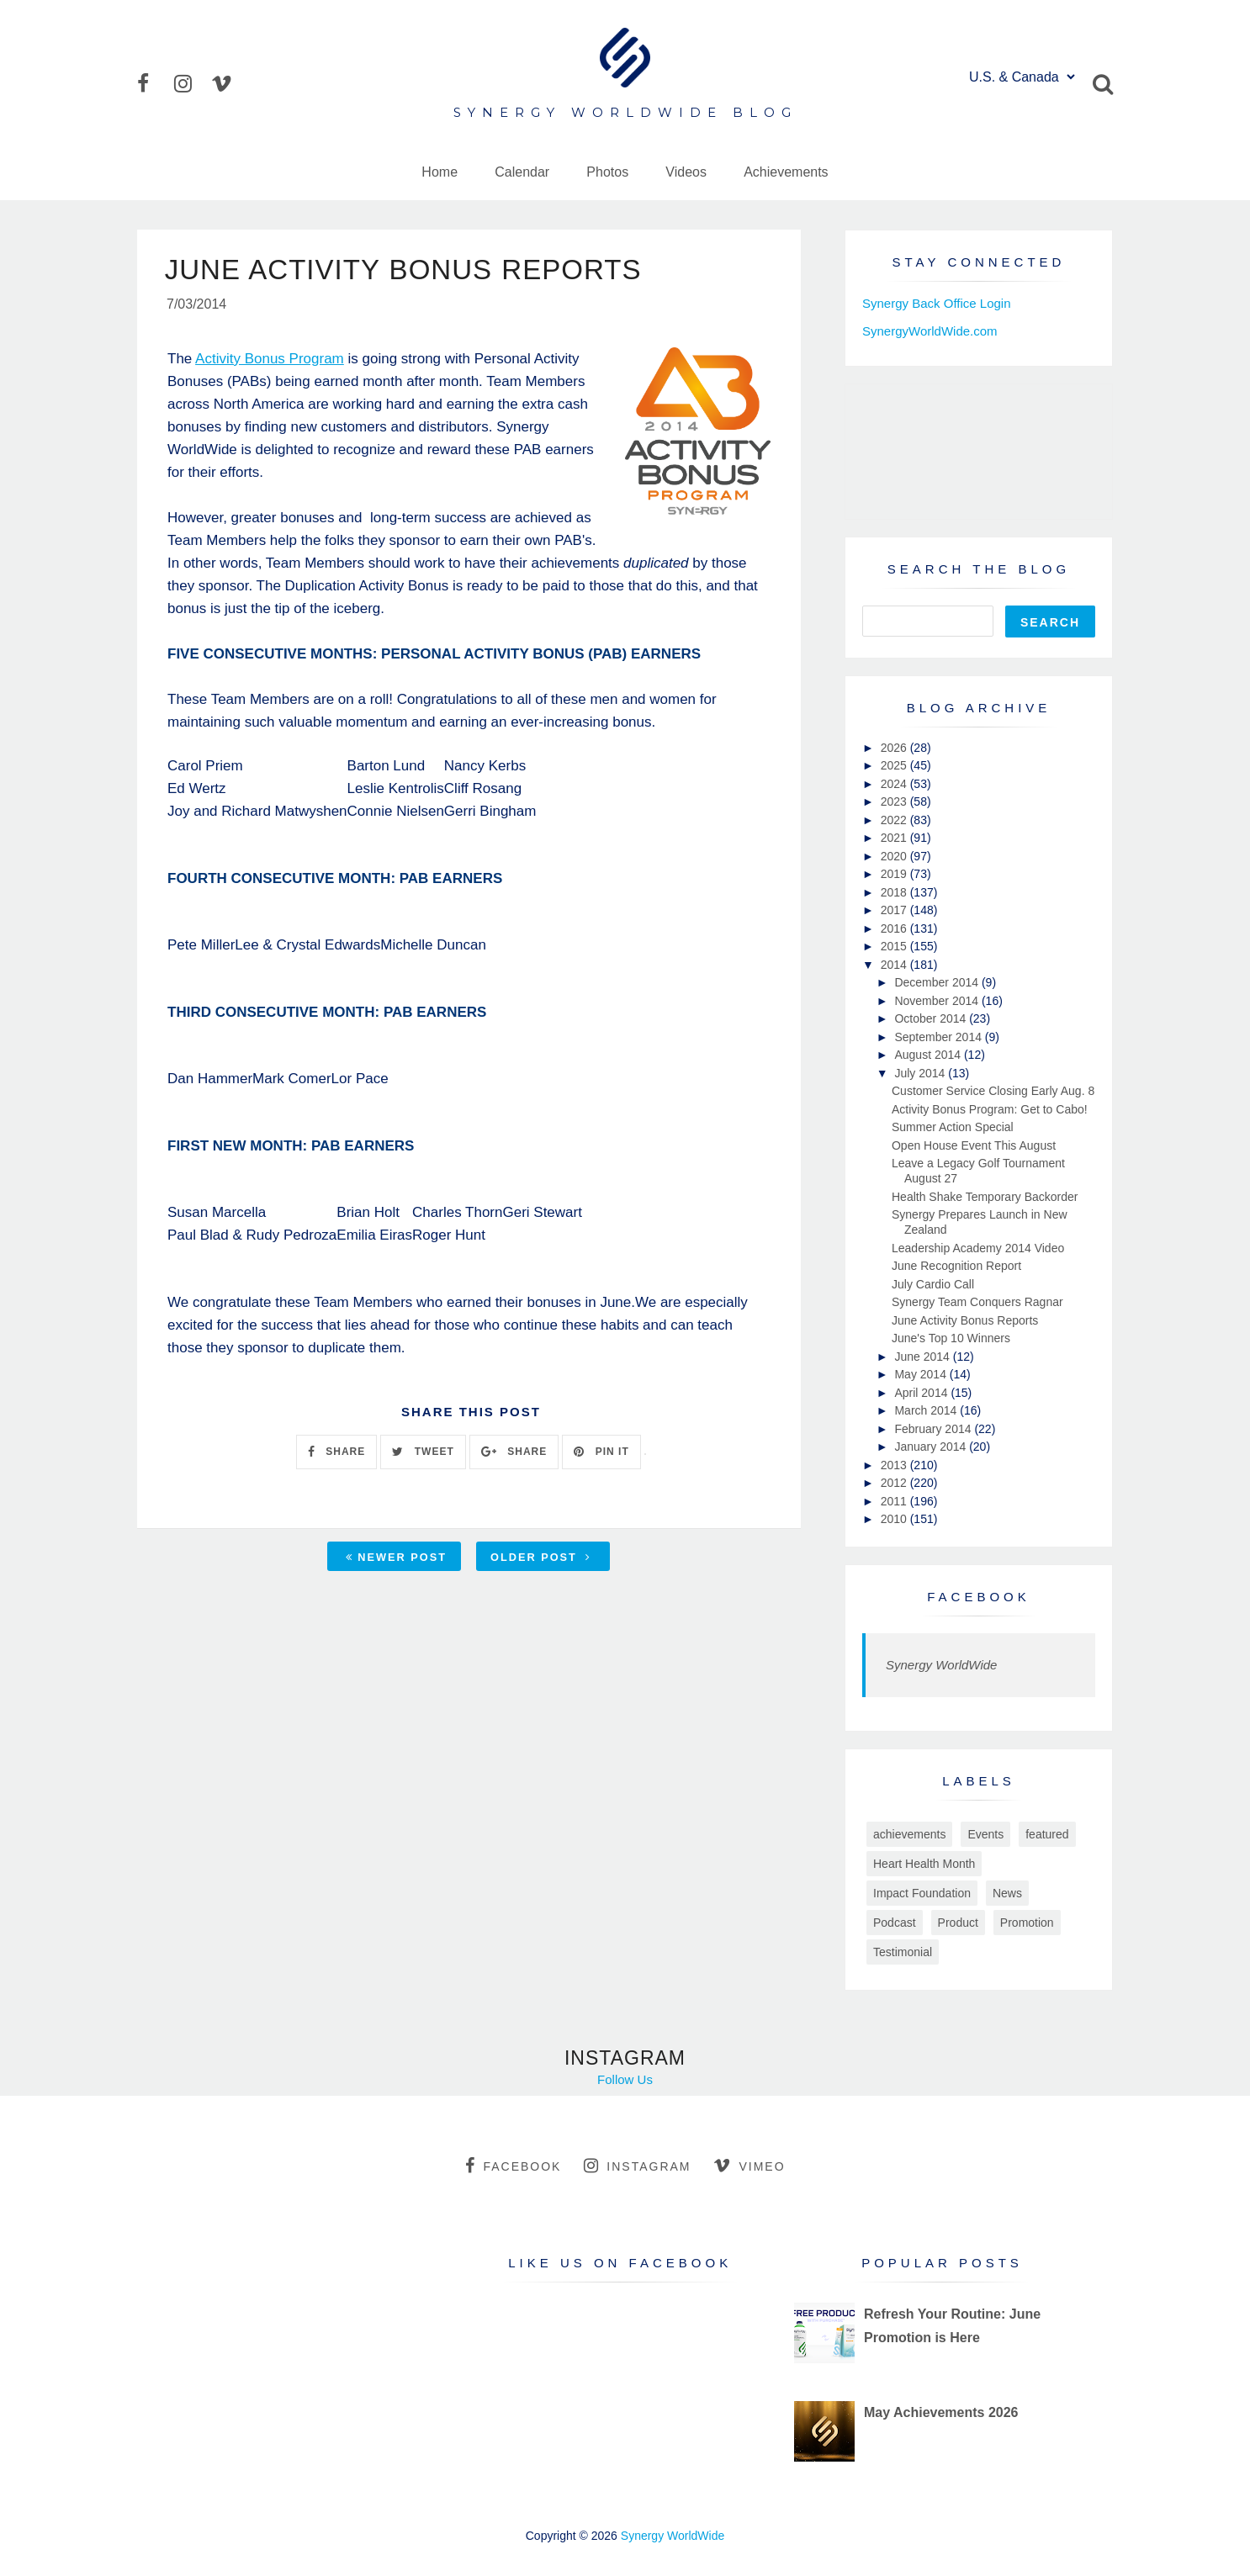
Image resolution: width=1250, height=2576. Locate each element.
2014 (895, 964)
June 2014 (923, 1356)
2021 (895, 837)
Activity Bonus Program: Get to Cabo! (990, 1109)
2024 (895, 784)
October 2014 (931, 1018)
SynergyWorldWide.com (930, 331)
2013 (895, 1465)
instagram (637, 2165)
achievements (909, 1834)
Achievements (786, 172)
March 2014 (927, 1410)
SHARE (336, 1453)
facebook (513, 2165)
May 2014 (921, 1374)
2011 (895, 1501)
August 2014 (929, 1054)
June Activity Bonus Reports (965, 1320)
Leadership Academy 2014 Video (978, 1248)
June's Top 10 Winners (951, 1338)
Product (958, 1922)
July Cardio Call (933, 1284)
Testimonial (902, 1952)
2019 (895, 874)
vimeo (749, 2165)
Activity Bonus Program (269, 360)
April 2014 (922, 1392)
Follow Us (625, 2079)
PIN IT (601, 1453)
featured (1046, 1834)
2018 (895, 892)
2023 (895, 801)
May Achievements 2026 (941, 2412)
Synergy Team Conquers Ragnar (977, 1302)
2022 (895, 820)
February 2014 (934, 1429)
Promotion (1027, 1922)
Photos (607, 172)
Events (985, 1834)
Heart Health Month (924, 1863)
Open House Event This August (974, 1145)
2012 (895, 1482)
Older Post (540, 1558)
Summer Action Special (953, 1127)
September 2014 (939, 1037)
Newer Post (396, 1558)
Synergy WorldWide (941, 1665)
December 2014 (938, 982)
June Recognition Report (956, 1265)
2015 (895, 946)
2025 (895, 765)
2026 (895, 747)
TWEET (422, 1453)
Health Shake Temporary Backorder (985, 1196)
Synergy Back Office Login (936, 303)
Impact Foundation (922, 1893)
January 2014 (931, 1446)
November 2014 (938, 1001)
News (1007, 1893)
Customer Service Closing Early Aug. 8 (993, 1091)
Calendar (522, 172)
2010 (895, 1519)
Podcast (894, 1922)
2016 (895, 928)
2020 (895, 856)
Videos (686, 172)
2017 (895, 910)
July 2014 (921, 1073)
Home (439, 172)
